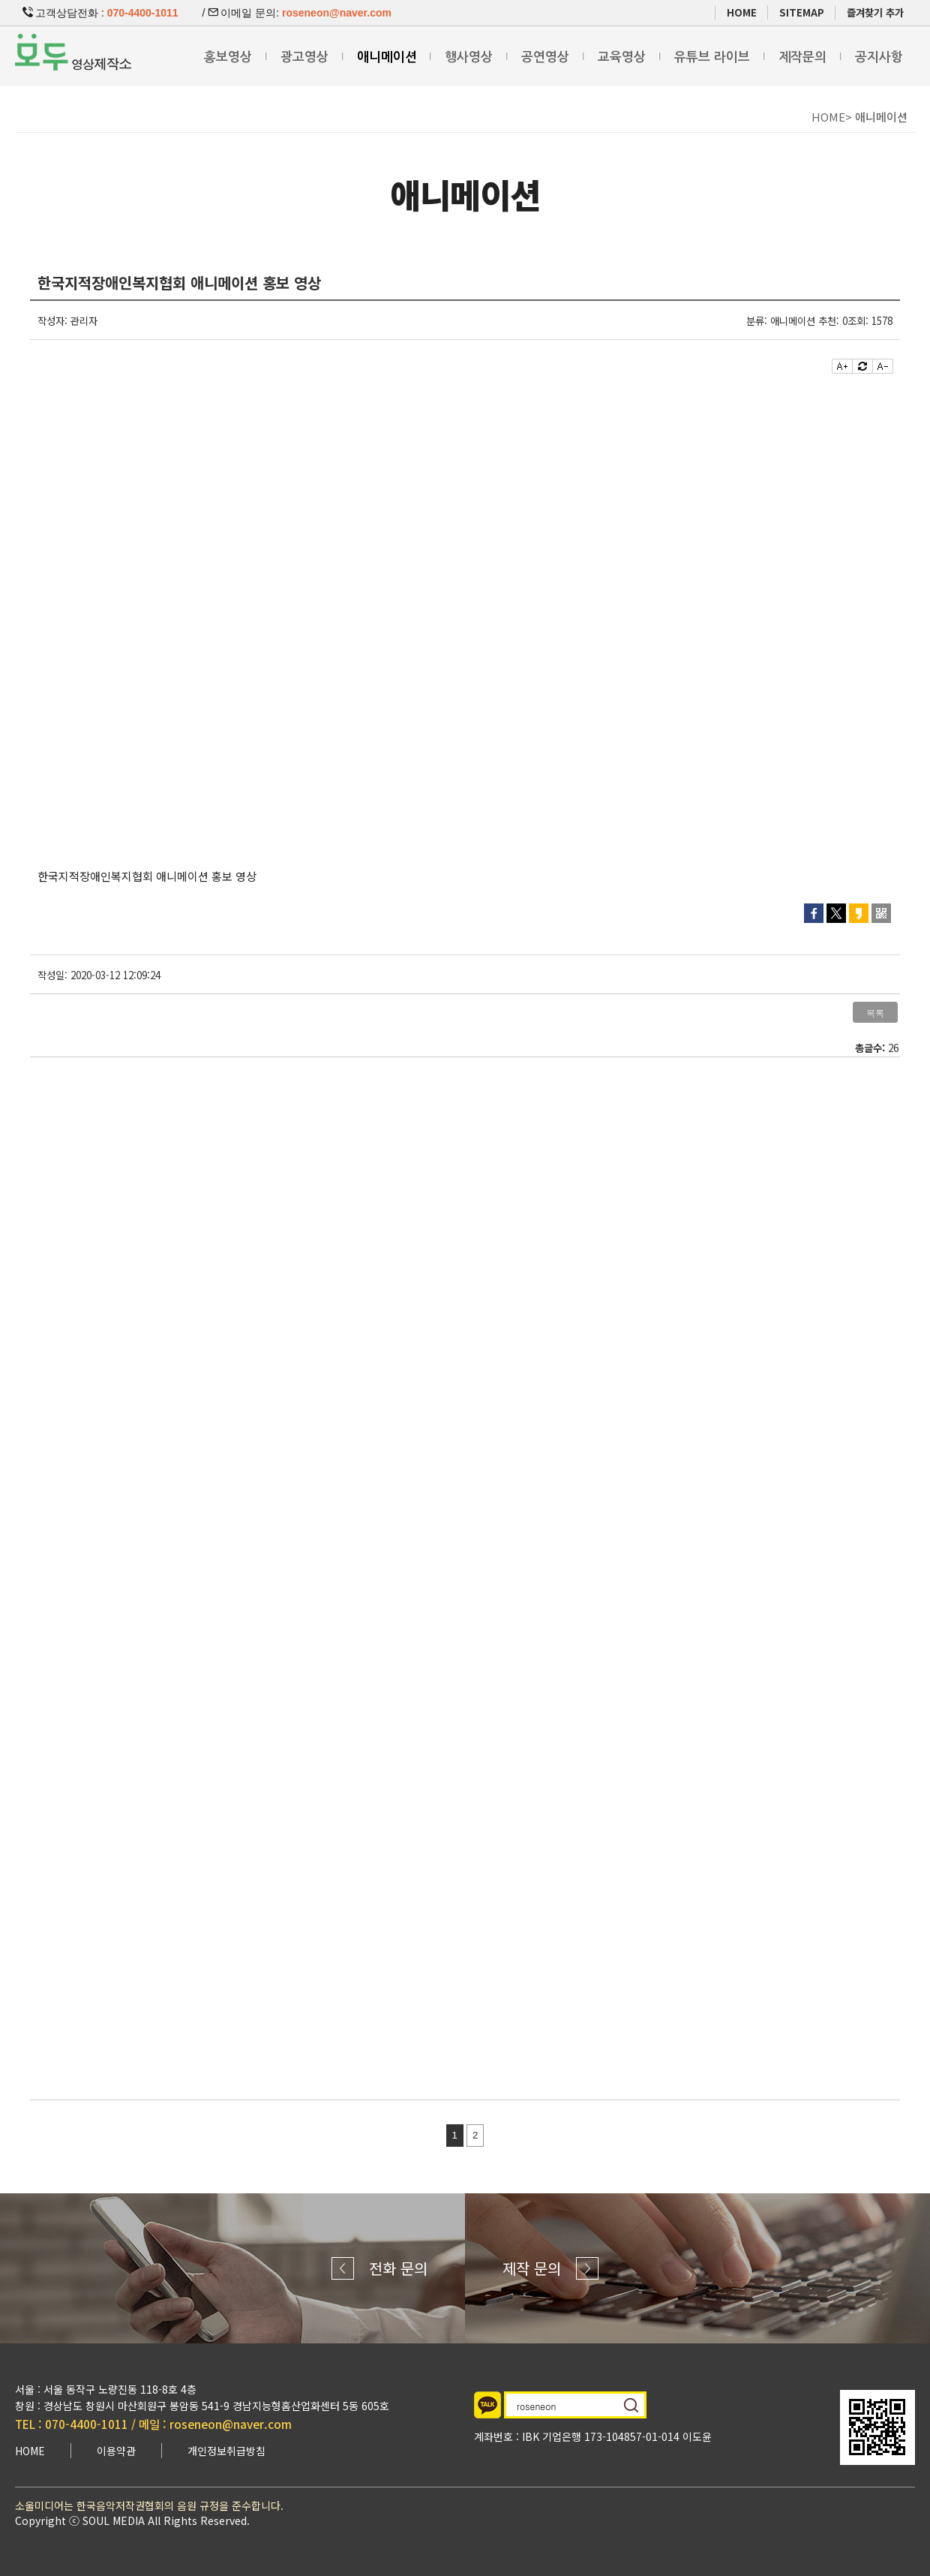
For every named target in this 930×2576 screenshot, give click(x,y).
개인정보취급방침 (227, 2450)
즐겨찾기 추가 (875, 12)
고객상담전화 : (100, 13)
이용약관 (116, 2450)
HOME (742, 12)
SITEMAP (801, 12)
